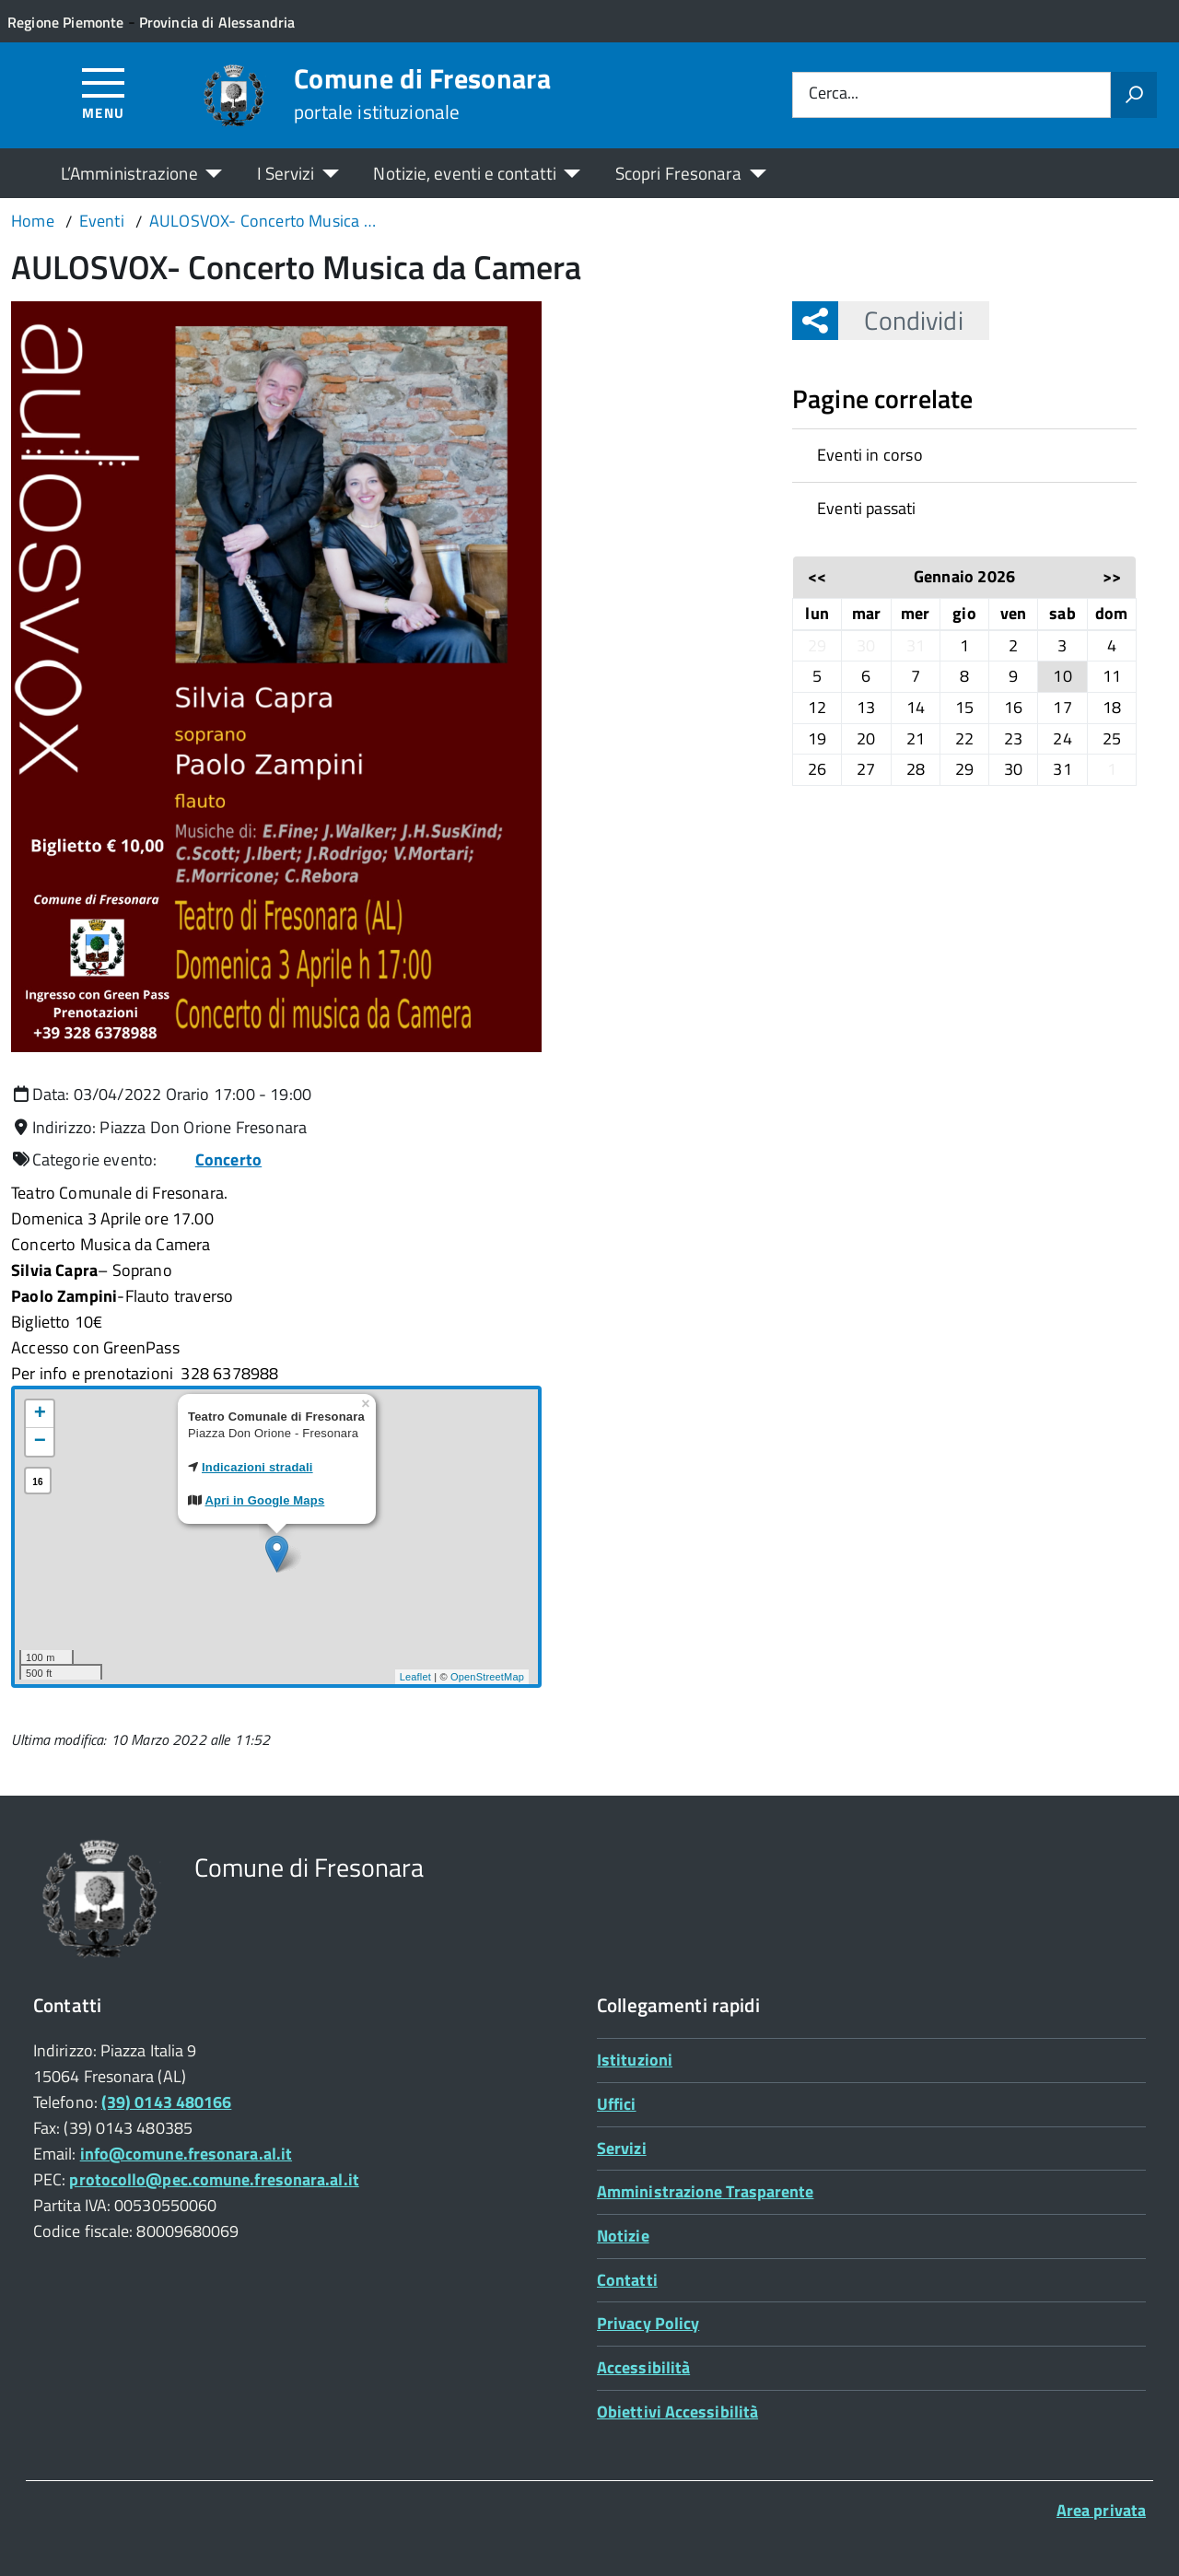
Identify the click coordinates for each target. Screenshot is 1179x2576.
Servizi (622, 2148)
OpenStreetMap (487, 1676)
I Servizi (286, 172)
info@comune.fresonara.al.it (186, 2153)
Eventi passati (866, 508)
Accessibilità (643, 2367)
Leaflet (415, 1676)
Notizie (623, 2235)
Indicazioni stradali (257, 1467)
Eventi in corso (870, 454)
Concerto (228, 1159)
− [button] (40, 1442)
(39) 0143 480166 (166, 2102)
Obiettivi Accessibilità (677, 2411)
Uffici (616, 2103)
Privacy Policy (648, 2323)
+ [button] (40, 1414)
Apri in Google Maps (265, 1500)
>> (1112, 576)
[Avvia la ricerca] (1134, 95)
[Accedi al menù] (103, 92)
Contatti (627, 2279)
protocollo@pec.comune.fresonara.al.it (213, 2179)
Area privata (1101, 2510)
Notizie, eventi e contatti (464, 172)
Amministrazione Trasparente (705, 2191)
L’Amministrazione (129, 172)
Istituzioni (634, 2059)
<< (817, 576)
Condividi (900, 320)
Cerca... (833, 94)
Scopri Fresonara (678, 172)
